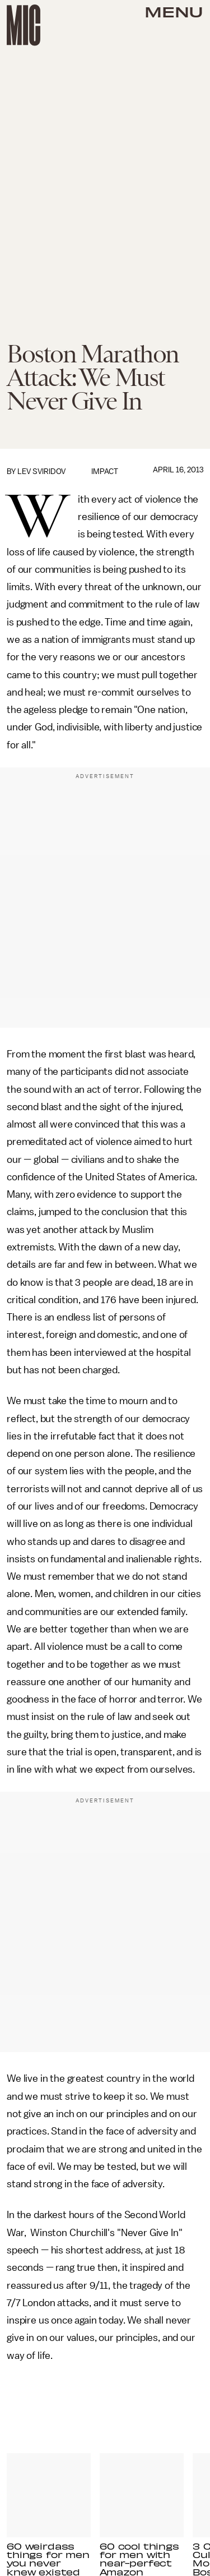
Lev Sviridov (41, 471)
